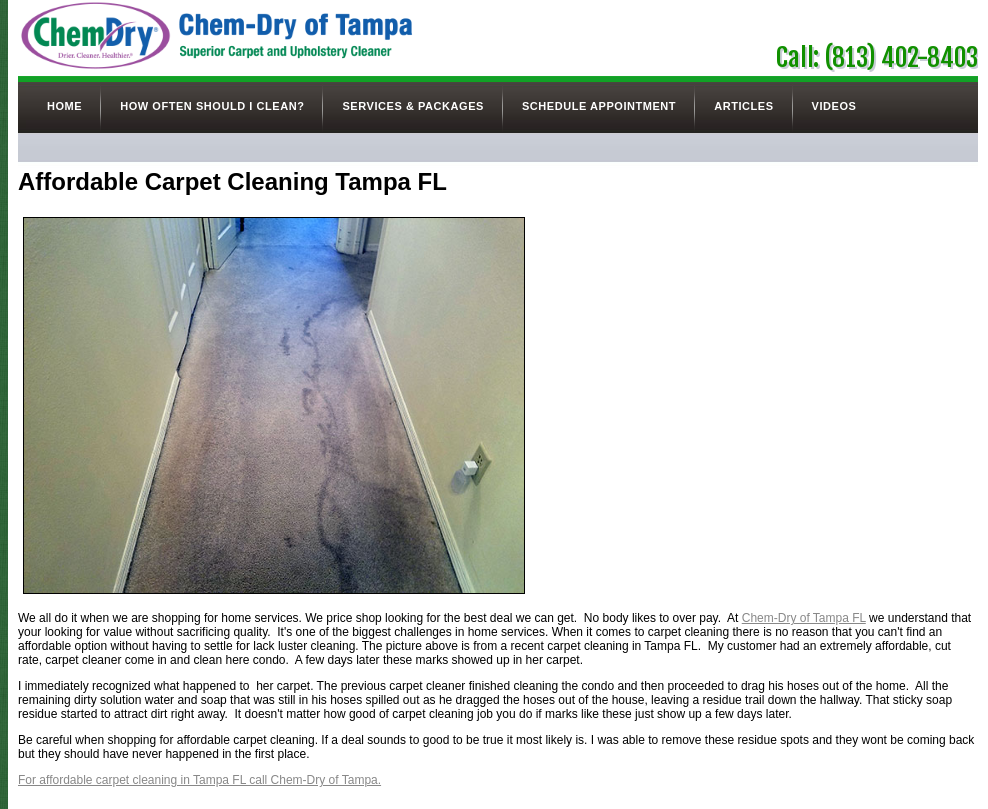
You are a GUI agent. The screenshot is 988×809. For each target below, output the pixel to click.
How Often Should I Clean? (212, 106)
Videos (834, 106)
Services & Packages (412, 106)
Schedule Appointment (599, 106)
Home (64, 106)
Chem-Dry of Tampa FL (804, 618)
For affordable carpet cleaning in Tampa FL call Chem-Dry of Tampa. (199, 780)
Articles (743, 106)
